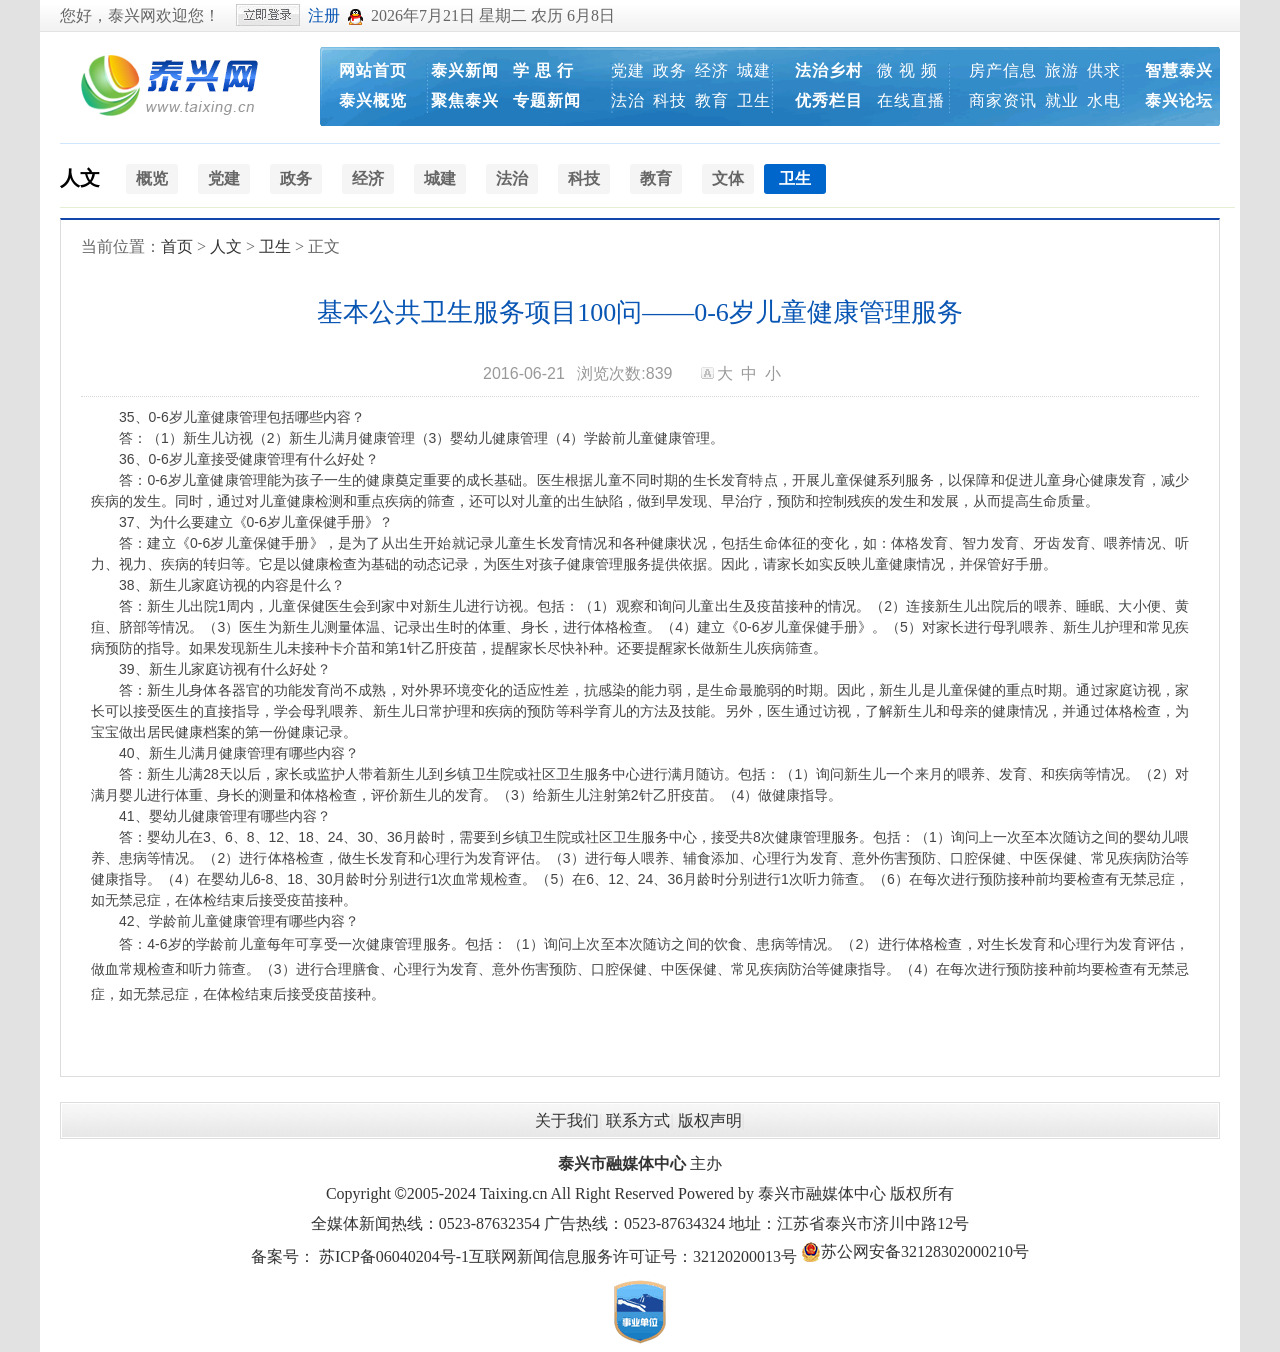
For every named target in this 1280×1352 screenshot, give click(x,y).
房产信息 (1003, 70)
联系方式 (638, 1120)
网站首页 (373, 70)
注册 (324, 15)
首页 (177, 246)
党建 (628, 70)
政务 (670, 70)
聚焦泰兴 (465, 100)
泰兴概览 (373, 100)
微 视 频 (907, 70)
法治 (628, 100)
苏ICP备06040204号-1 (394, 1256)
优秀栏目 (829, 100)
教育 (712, 100)
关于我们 (567, 1120)
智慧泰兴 (1179, 70)
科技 (670, 100)
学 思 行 (543, 70)
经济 (712, 70)
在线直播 (911, 100)
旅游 (1062, 70)
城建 (754, 70)
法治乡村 (829, 70)
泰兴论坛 (1179, 100)
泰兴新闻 (465, 70)
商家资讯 (1003, 100)
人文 (80, 178)
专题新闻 (547, 100)
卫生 (754, 100)
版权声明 (710, 1120)
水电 (1104, 100)
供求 (1104, 70)
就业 (1062, 100)
